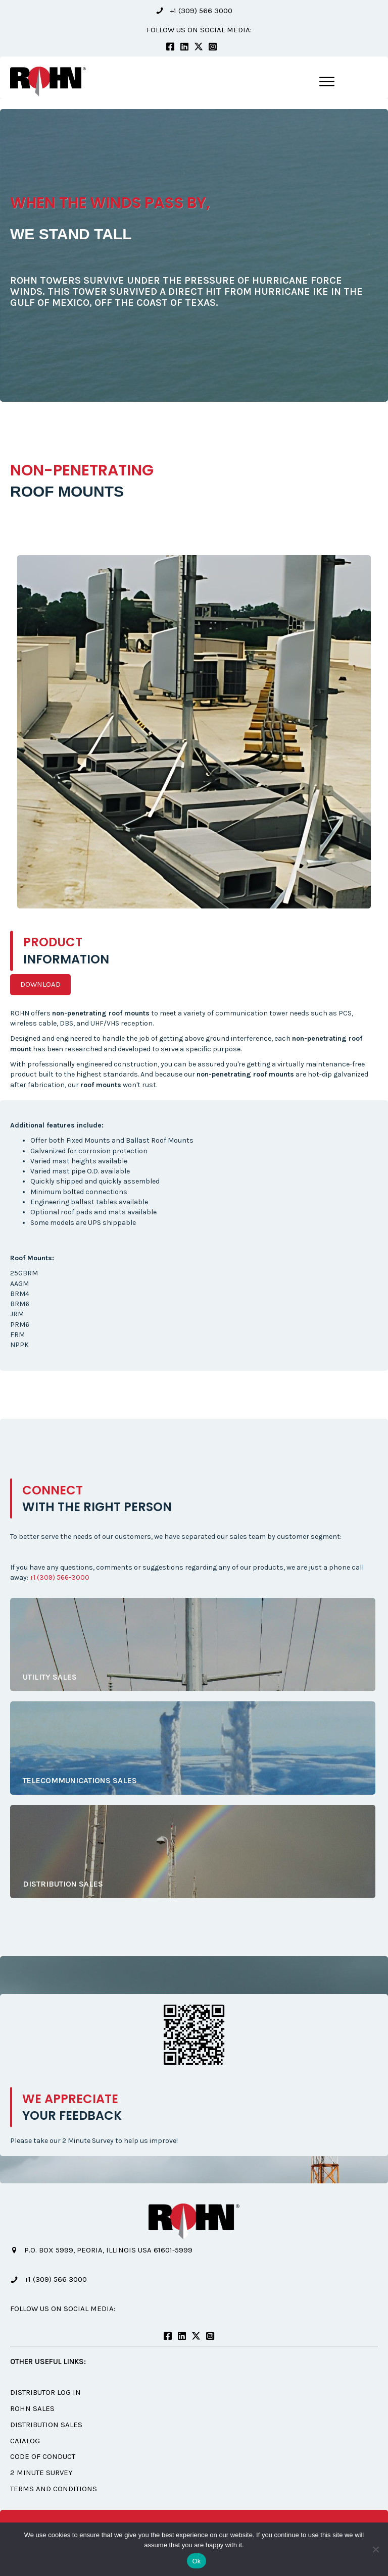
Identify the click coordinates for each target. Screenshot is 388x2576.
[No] (375, 2549)
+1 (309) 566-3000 (58, 1577)
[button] (194, 10)
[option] (194, 255)
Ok (196, 2561)
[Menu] (326, 81)
